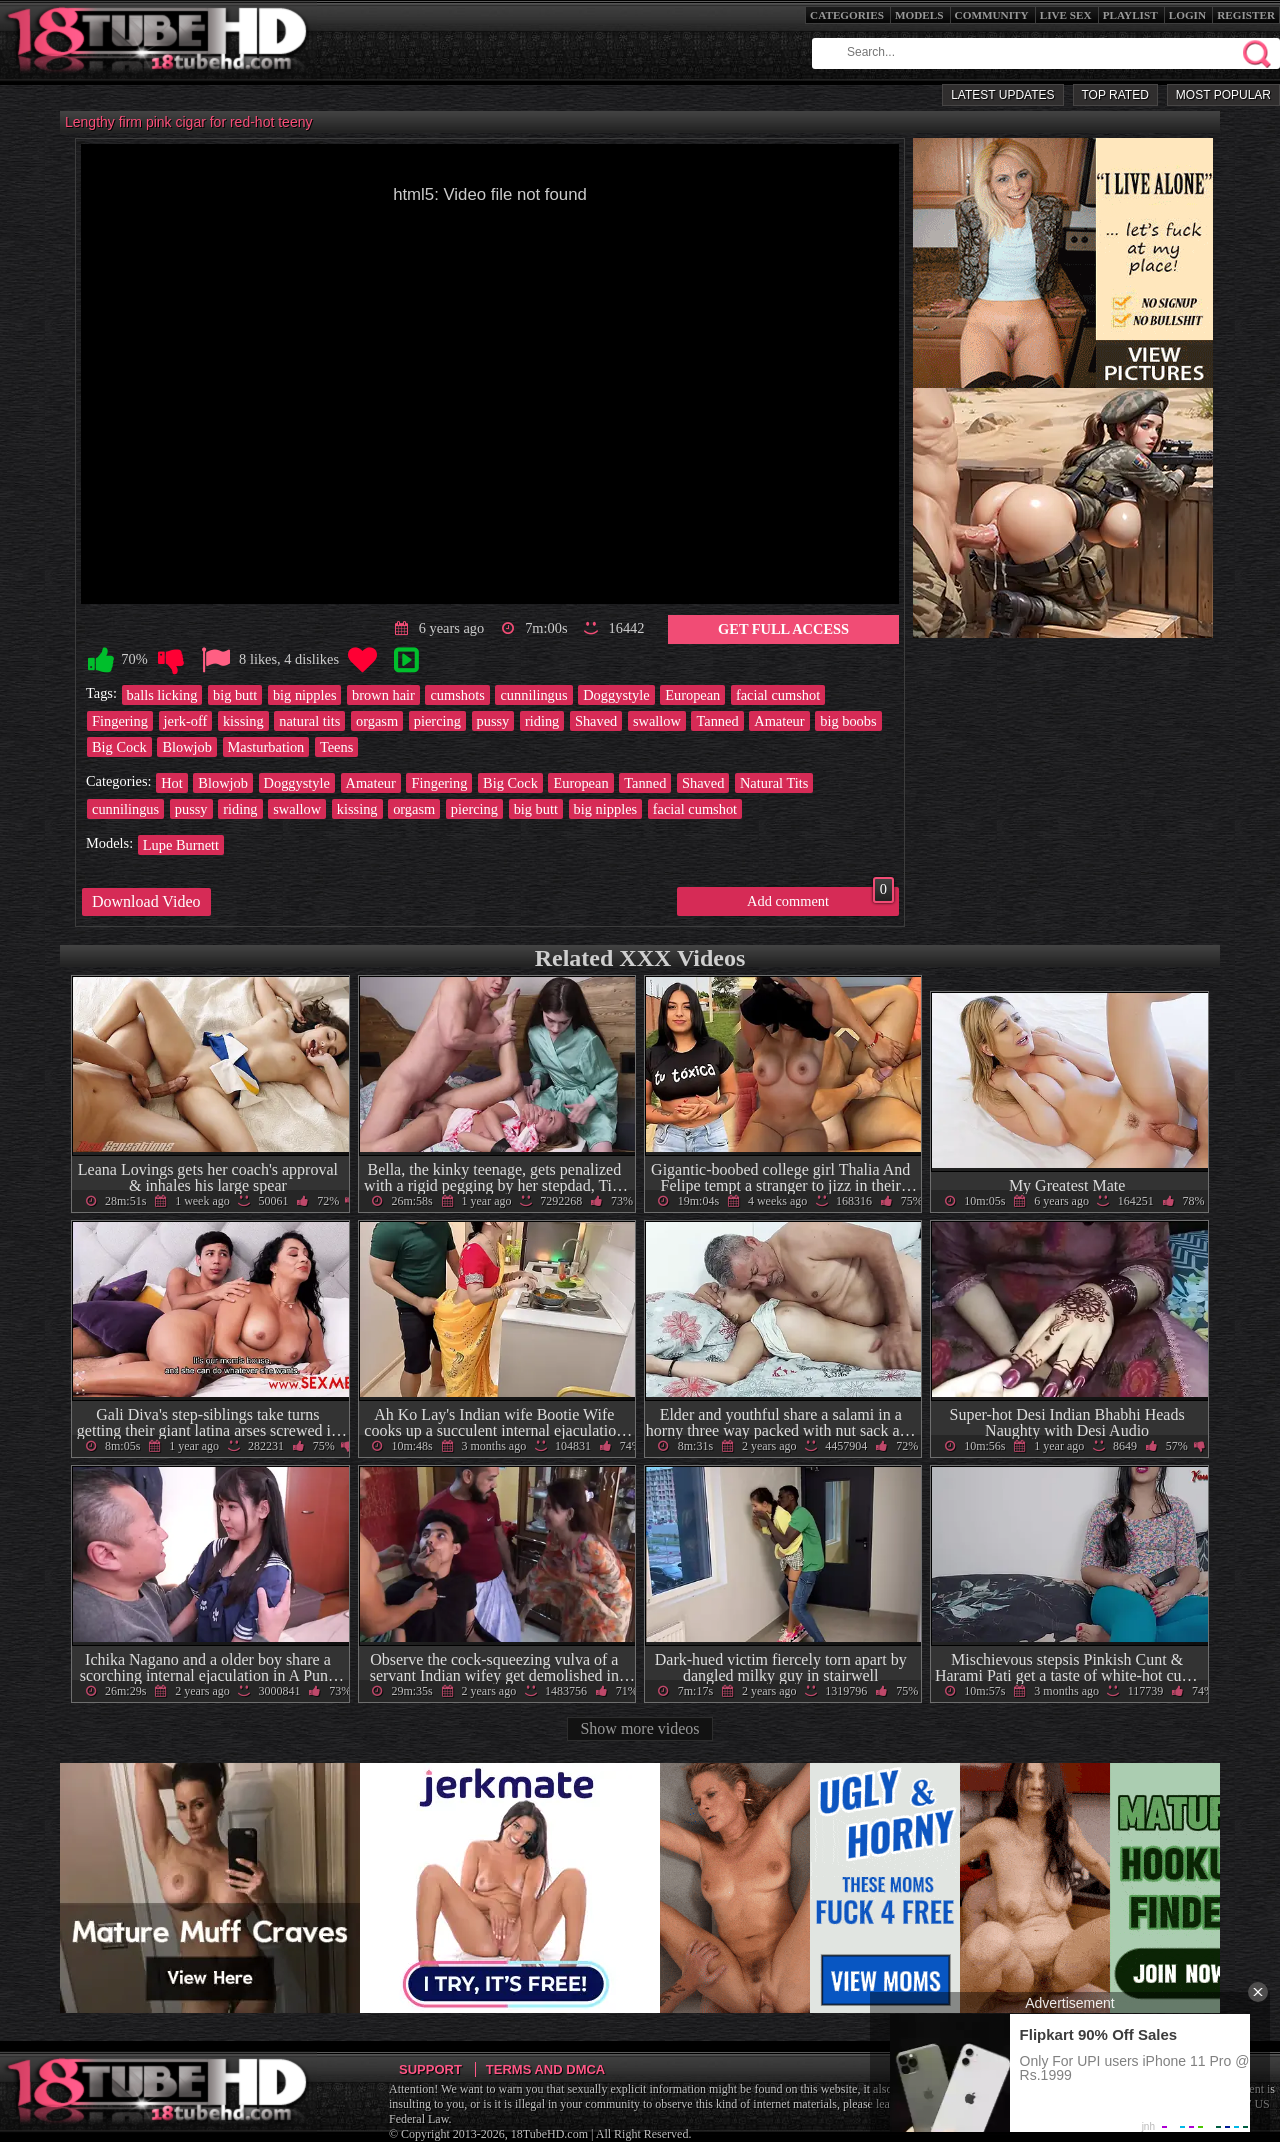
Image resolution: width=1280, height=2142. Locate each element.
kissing (243, 721)
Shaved (596, 721)
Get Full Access (783, 629)
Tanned (717, 721)
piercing (437, 721)
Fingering (120, 721)
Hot (172, 783)
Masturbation (266, 747)
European (692, 695)
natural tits (309, 721)
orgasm (377, 721)
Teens (336, 747)
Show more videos (639, 1728)
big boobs (848, 721)
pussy (493, 721)
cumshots (457, 695)
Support (430, 2069)
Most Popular (1223, 95)
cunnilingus (533, 695)
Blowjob (187, 747)
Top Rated (1115, 95)
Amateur (779, 721)
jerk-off (186, 721)
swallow (657, 721)
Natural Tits (774, 783)
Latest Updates (1002, 95)
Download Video (146, 901)
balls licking (162, 695)
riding (542, 721)
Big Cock (119, 747)
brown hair (383, 695)
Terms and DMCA (545, 2069)
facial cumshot (778, 695)
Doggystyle (616, 695)
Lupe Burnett (181, 845)
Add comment (820, 898)
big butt (235, 695)
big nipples (305, 695)
